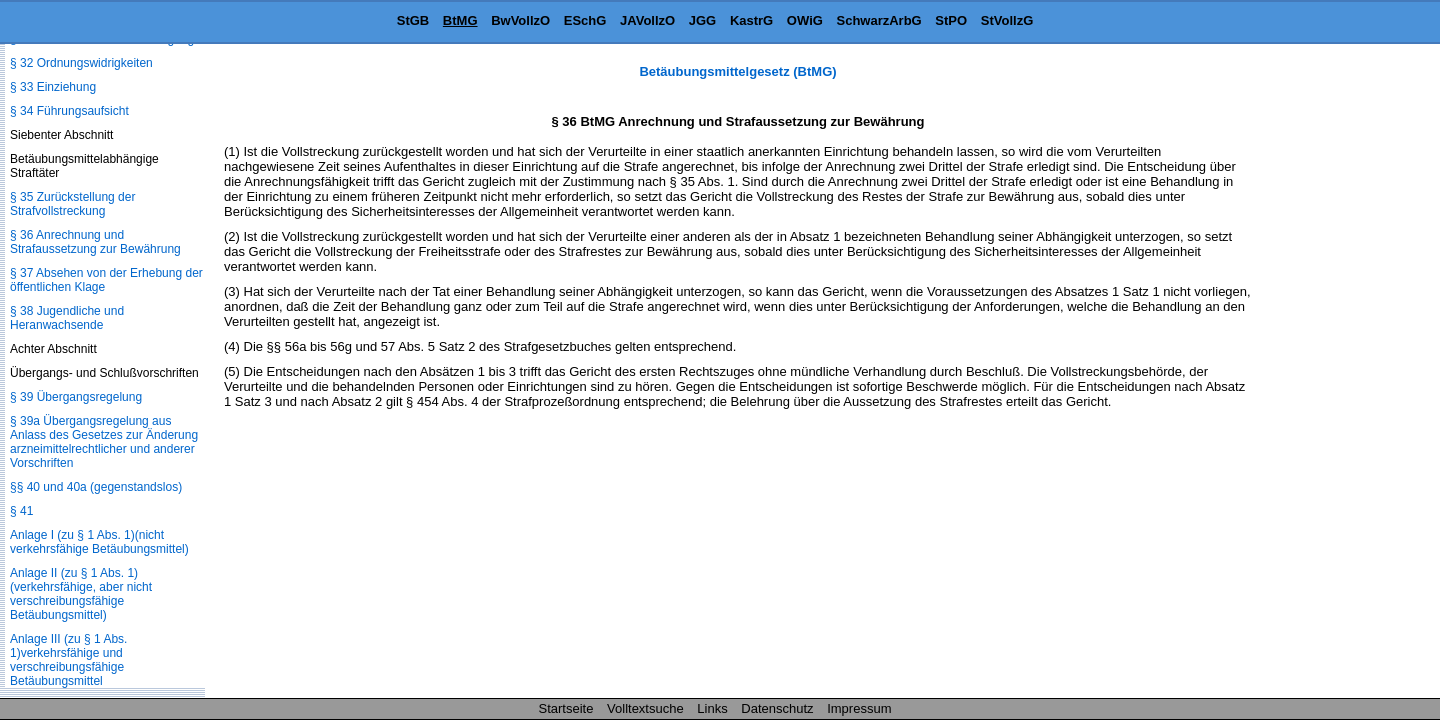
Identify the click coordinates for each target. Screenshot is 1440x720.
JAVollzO (647, 20)
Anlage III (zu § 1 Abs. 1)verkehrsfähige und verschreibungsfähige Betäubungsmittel (68, 660)
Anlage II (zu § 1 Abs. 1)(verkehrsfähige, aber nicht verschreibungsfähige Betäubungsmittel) (81, 594)
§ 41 (21, 511)
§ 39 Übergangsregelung (76, 397)
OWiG (805, 20)
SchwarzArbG (878, 20)
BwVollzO (520, 20)
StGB (413, 20)
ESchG (585, 20)
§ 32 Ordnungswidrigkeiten (81, 63)
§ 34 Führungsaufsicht (69, 111)
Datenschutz (777, 708)
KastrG (751, 20)
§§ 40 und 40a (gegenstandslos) (96, 487)
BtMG (460, 20)
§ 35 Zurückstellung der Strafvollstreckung (72, 204)
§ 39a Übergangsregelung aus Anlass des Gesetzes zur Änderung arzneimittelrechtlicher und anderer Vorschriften (104, 442)
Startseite (566, 708)
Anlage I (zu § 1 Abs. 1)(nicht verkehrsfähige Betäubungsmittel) (99, 542)
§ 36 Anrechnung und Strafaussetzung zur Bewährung (95, 242)
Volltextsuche (645, 708)
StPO (951, 20)
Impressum (859, 708)
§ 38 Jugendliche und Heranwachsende (67, 318)
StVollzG (1007, 20)
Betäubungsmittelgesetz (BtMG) (737, 71)
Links (712, 708)
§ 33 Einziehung (53, 87)
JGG (702, 20)
